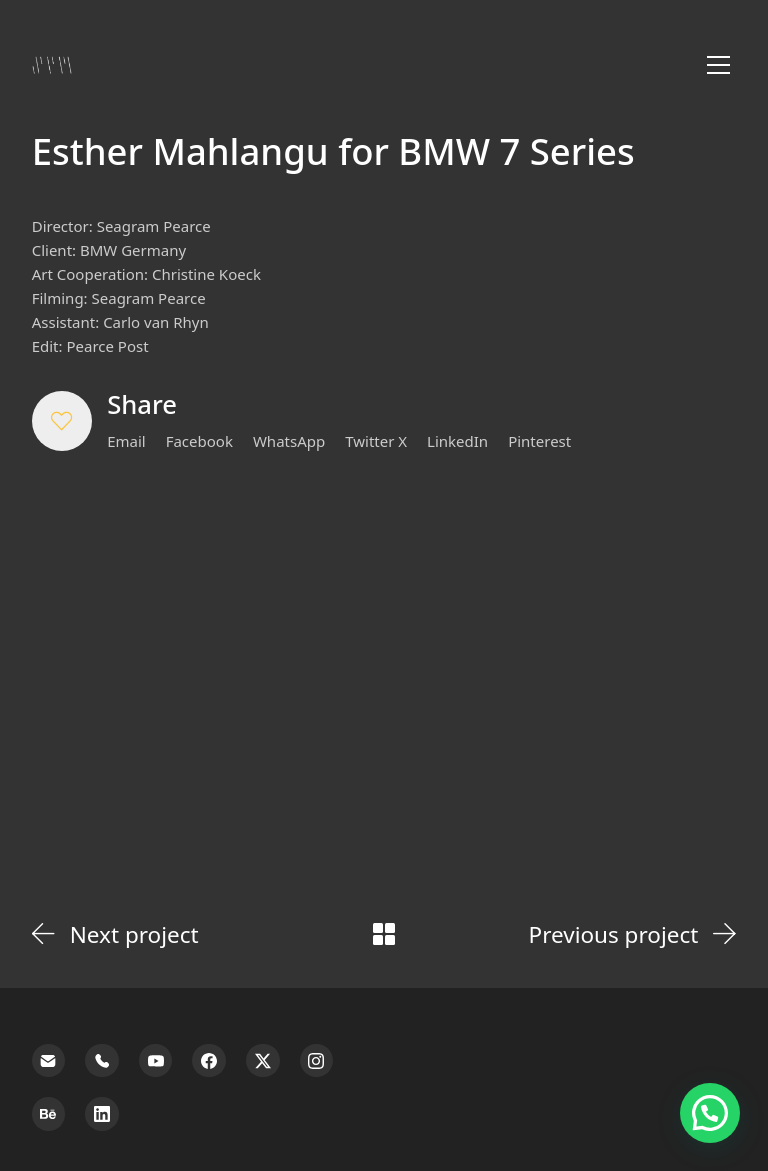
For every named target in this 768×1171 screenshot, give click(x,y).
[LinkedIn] (457, 441)
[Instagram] (317, 1061)
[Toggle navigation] (718, 65)
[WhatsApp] (289, 441)
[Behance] (49, 1114)
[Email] (126, 441)
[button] (62, 421)
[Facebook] (199, 441)
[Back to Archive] (384, 934)
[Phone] (102, 1061)
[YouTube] (156, 1061)
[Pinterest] (539, 441)
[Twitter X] (376, 441)
